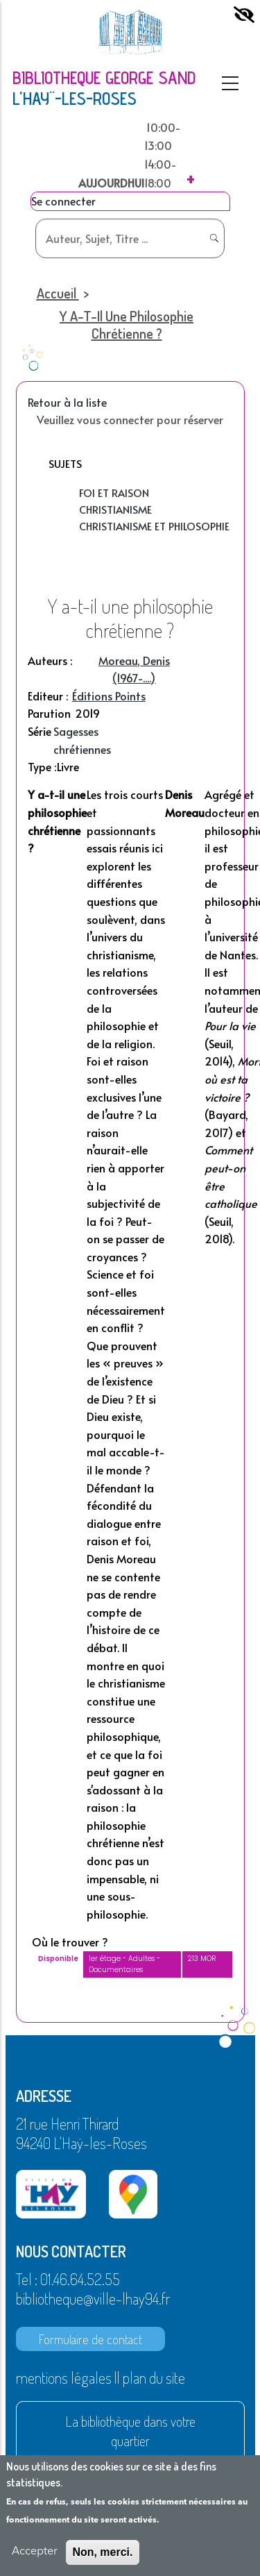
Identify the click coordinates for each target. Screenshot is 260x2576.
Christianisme (115, 509)
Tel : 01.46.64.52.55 (68, 2279)
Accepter (35, 2551)
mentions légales (64, 2377)
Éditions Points (109, 695)
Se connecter (63, 200)
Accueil (56, 293)
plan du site (154, 2377)
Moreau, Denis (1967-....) (134, 669)
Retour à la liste (67, 402)
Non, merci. (102, 2552)
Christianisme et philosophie (154, 526)
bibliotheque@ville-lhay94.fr (93, 2298)
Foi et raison (114, 492)
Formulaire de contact (90, 2338)
